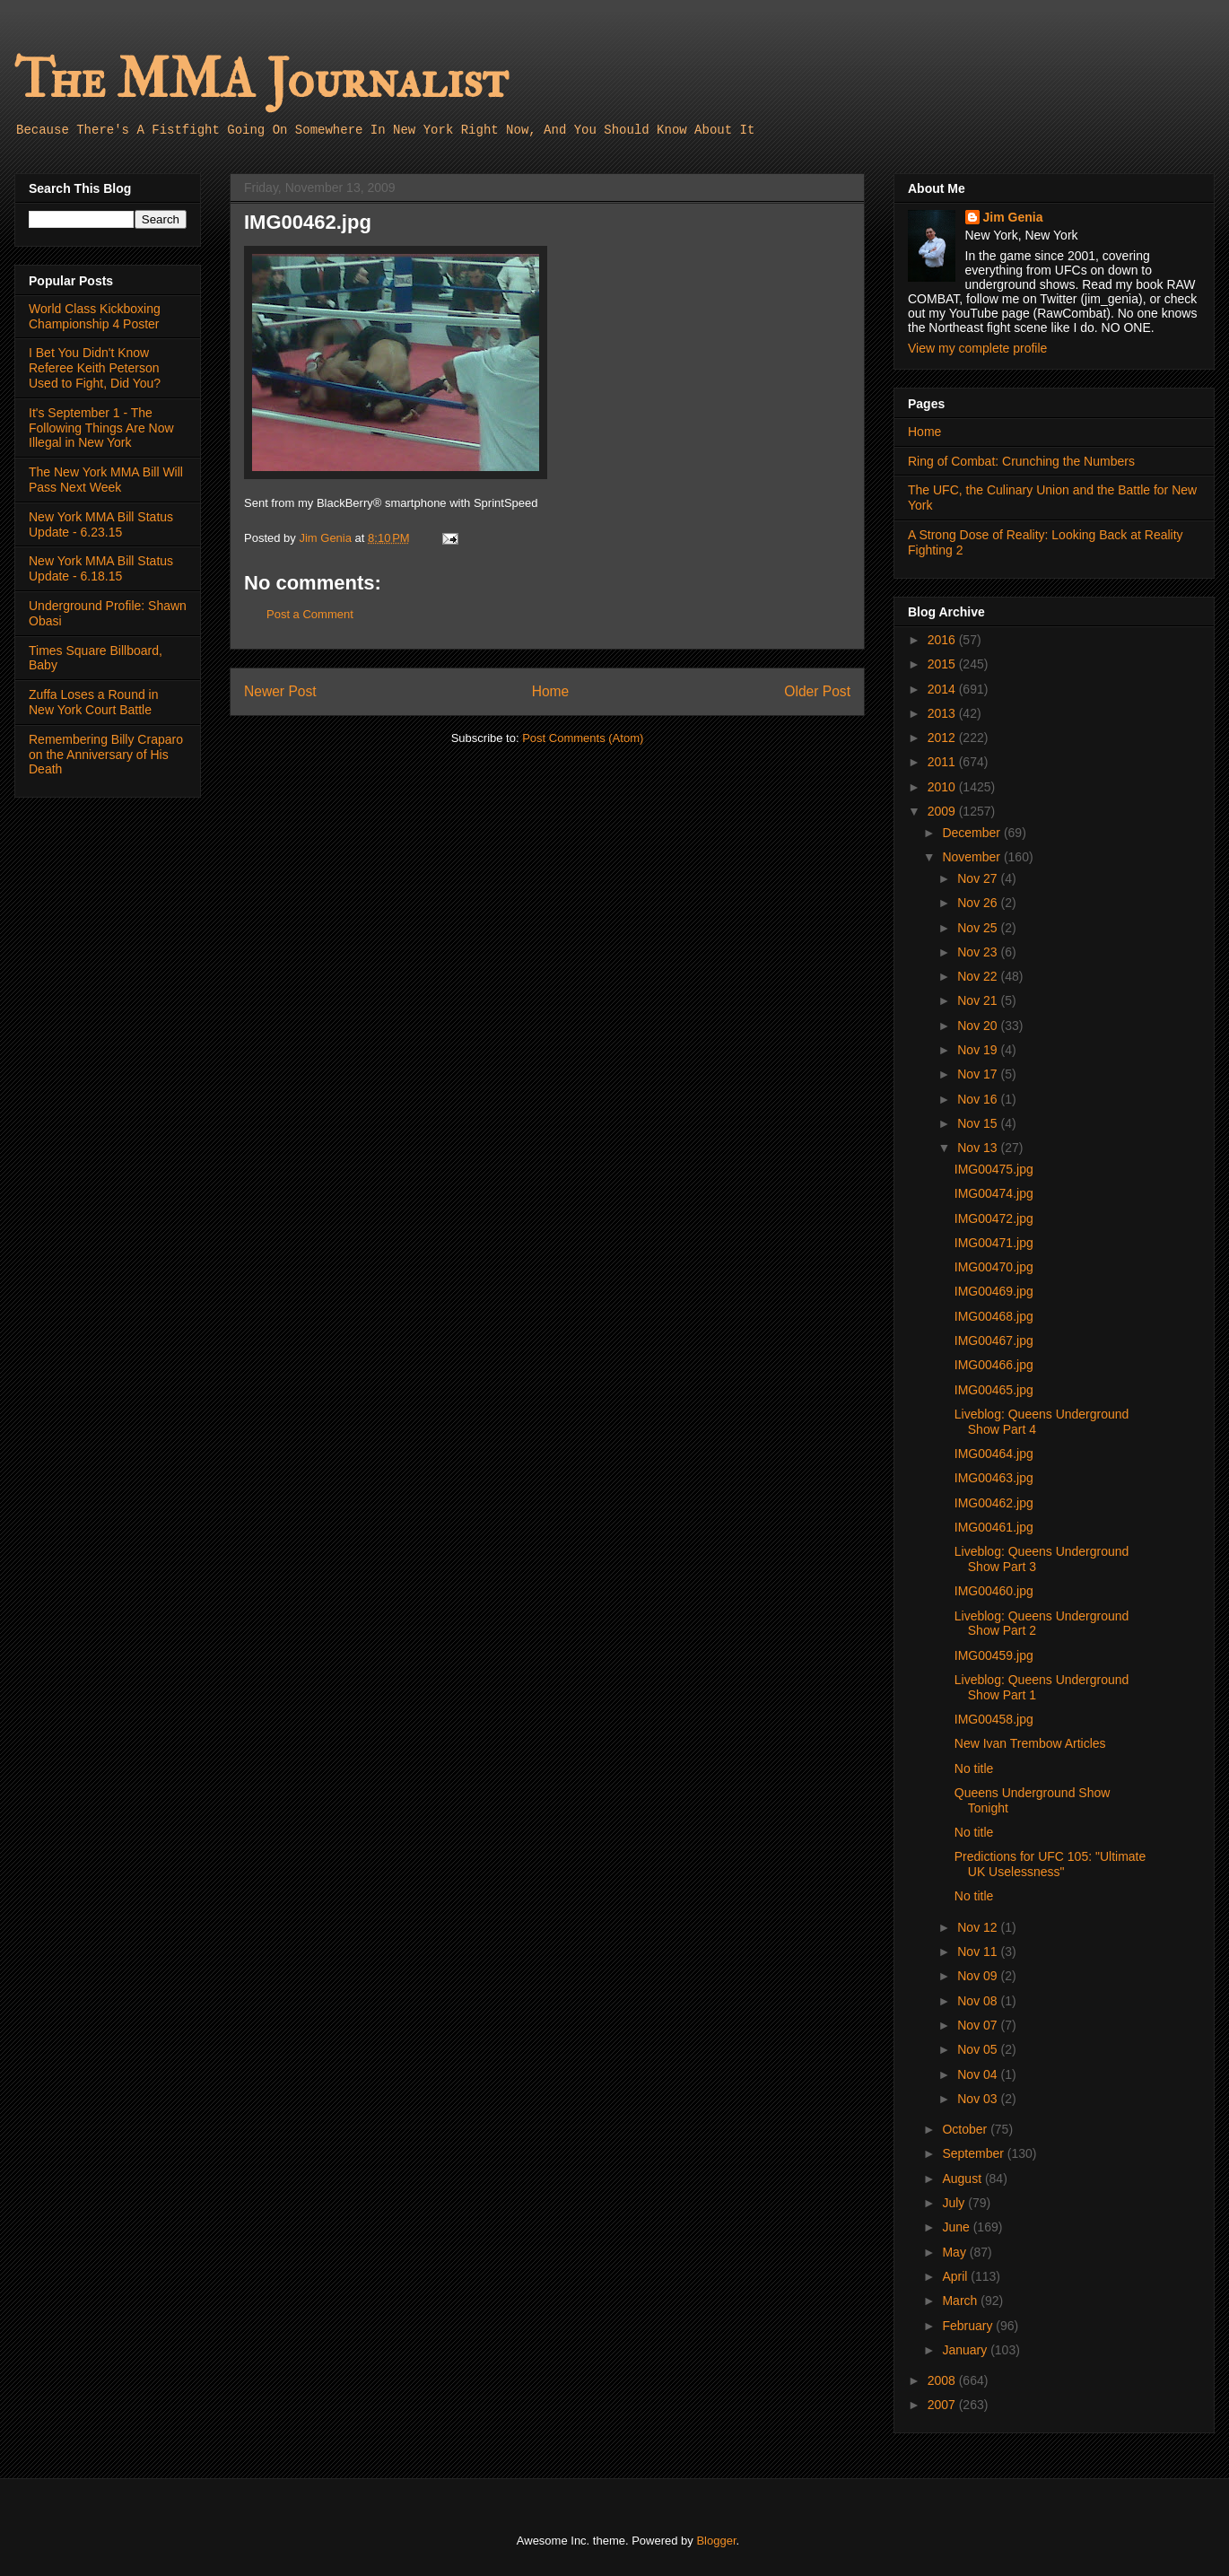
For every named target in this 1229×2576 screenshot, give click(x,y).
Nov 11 (978, 1951)
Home (551, 691)
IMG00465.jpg (993, 1390)
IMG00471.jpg (993, 1243)
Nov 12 (978, 1927)
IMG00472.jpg (993, 1218)
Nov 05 (978, 2049)
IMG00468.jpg (993, 1316)
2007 (943, 2404)
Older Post (817, 691)
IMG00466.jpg (993, 1365)
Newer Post (280, 691)
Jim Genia (1013, 217)
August (963, 2178)
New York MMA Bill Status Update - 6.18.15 (101, 568)
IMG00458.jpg (993, 1719)
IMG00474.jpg (993, 1193)
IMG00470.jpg (993, 1267)
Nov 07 (978, 2025)
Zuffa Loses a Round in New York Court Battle (94, 702)
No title (974, 1768)
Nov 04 (978, 2074)
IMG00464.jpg (993, 1453)
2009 (943, 811)
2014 (943, 689)
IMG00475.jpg (993, 1169)
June (957, 2227)
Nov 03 (978, 2098)
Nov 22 (978, 976)
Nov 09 (978, 1976)
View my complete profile (977, 348)
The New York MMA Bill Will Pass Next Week (106, 479)
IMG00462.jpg (993, 1503)
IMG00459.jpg (993, 1655)
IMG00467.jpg (993, 1340)
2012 (943, 737)
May (955, 2252)
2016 (943, 640)
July (955, 2203)
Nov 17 (978, 1074)
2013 (943, 713)
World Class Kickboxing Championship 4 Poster (95, 316)
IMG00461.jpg (993, 1527)
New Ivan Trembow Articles (1030, 1743)
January (966, 2350)
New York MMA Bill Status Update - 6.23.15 (101, 524)
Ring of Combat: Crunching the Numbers (1021, 461)
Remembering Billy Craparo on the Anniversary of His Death (106, 754)
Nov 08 (978, 2001)
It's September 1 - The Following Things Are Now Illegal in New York (101, 428)
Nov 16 (978, 1099)
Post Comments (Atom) (582, 738)
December (972, 832)
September (974, 2153)
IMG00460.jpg (993, 1591)
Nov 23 (978, 952)
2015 (943, 664)
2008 (943, 2380)
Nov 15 (978, 1123)
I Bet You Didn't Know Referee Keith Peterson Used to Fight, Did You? (95, 367)
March (961, 2300)
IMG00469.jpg (993, 1291)
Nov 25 (978, 928)
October (966, 2129)
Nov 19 (978, 1050)
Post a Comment (309, 614)
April (956, 2276)
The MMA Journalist (261, 80)
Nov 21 (978, 1000)
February (969, 2325)
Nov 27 (978, 878)
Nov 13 (978, 1147)
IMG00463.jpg (993, 1478)
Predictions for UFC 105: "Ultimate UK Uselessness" (1050, 1864)
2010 (943, 787)
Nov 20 (978, 1025)
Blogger (716, 2540)
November (972, 857)
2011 (943, 762)
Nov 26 (978, 902)
